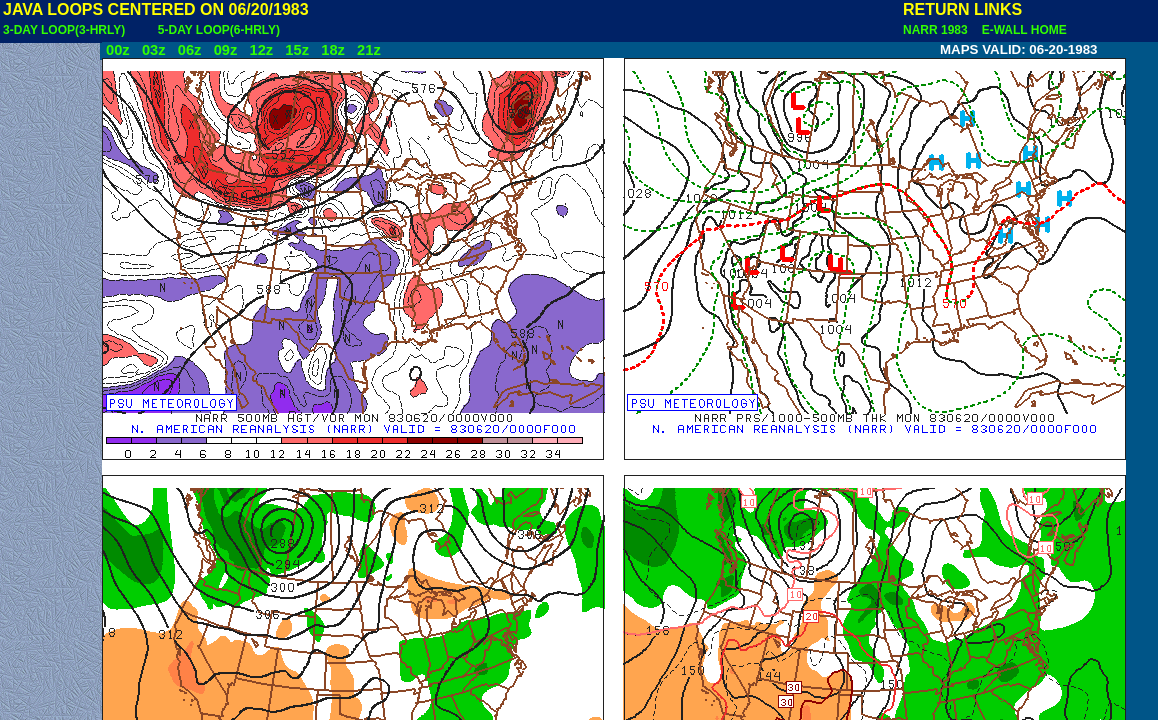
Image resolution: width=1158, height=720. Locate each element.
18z (333, 50)
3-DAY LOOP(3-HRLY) (64, 30)
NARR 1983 (937, 30)
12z (261, 50)
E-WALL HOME (1021, 30)
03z (154, 50)
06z (190, 50)
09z (226, 50)
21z (369, 50)
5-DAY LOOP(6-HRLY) (219, 30)
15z (297, 50)
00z (118, 50)
